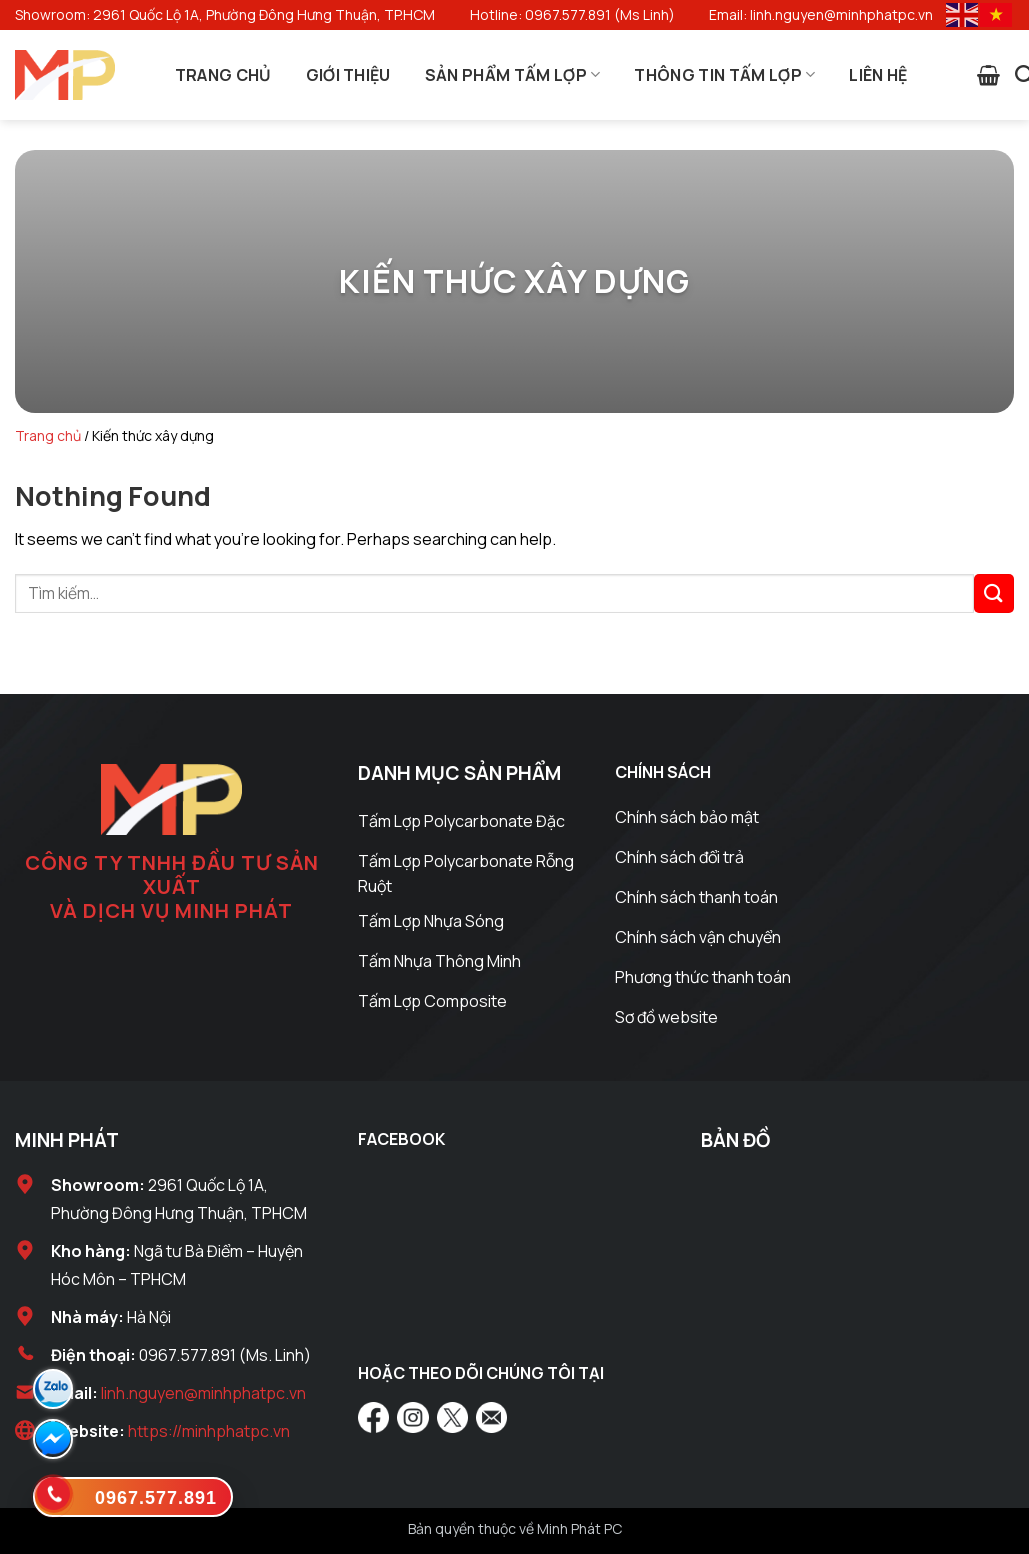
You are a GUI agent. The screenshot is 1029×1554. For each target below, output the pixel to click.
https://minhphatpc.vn (209, 1431)
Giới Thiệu (348, 75)
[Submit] (994, 593)
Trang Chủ (223, 75)
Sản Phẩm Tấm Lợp (513, 75)
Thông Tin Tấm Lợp (724, 75)
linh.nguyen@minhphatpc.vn (203, 1393)
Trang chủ (48, 435)
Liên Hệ (878, 75)
